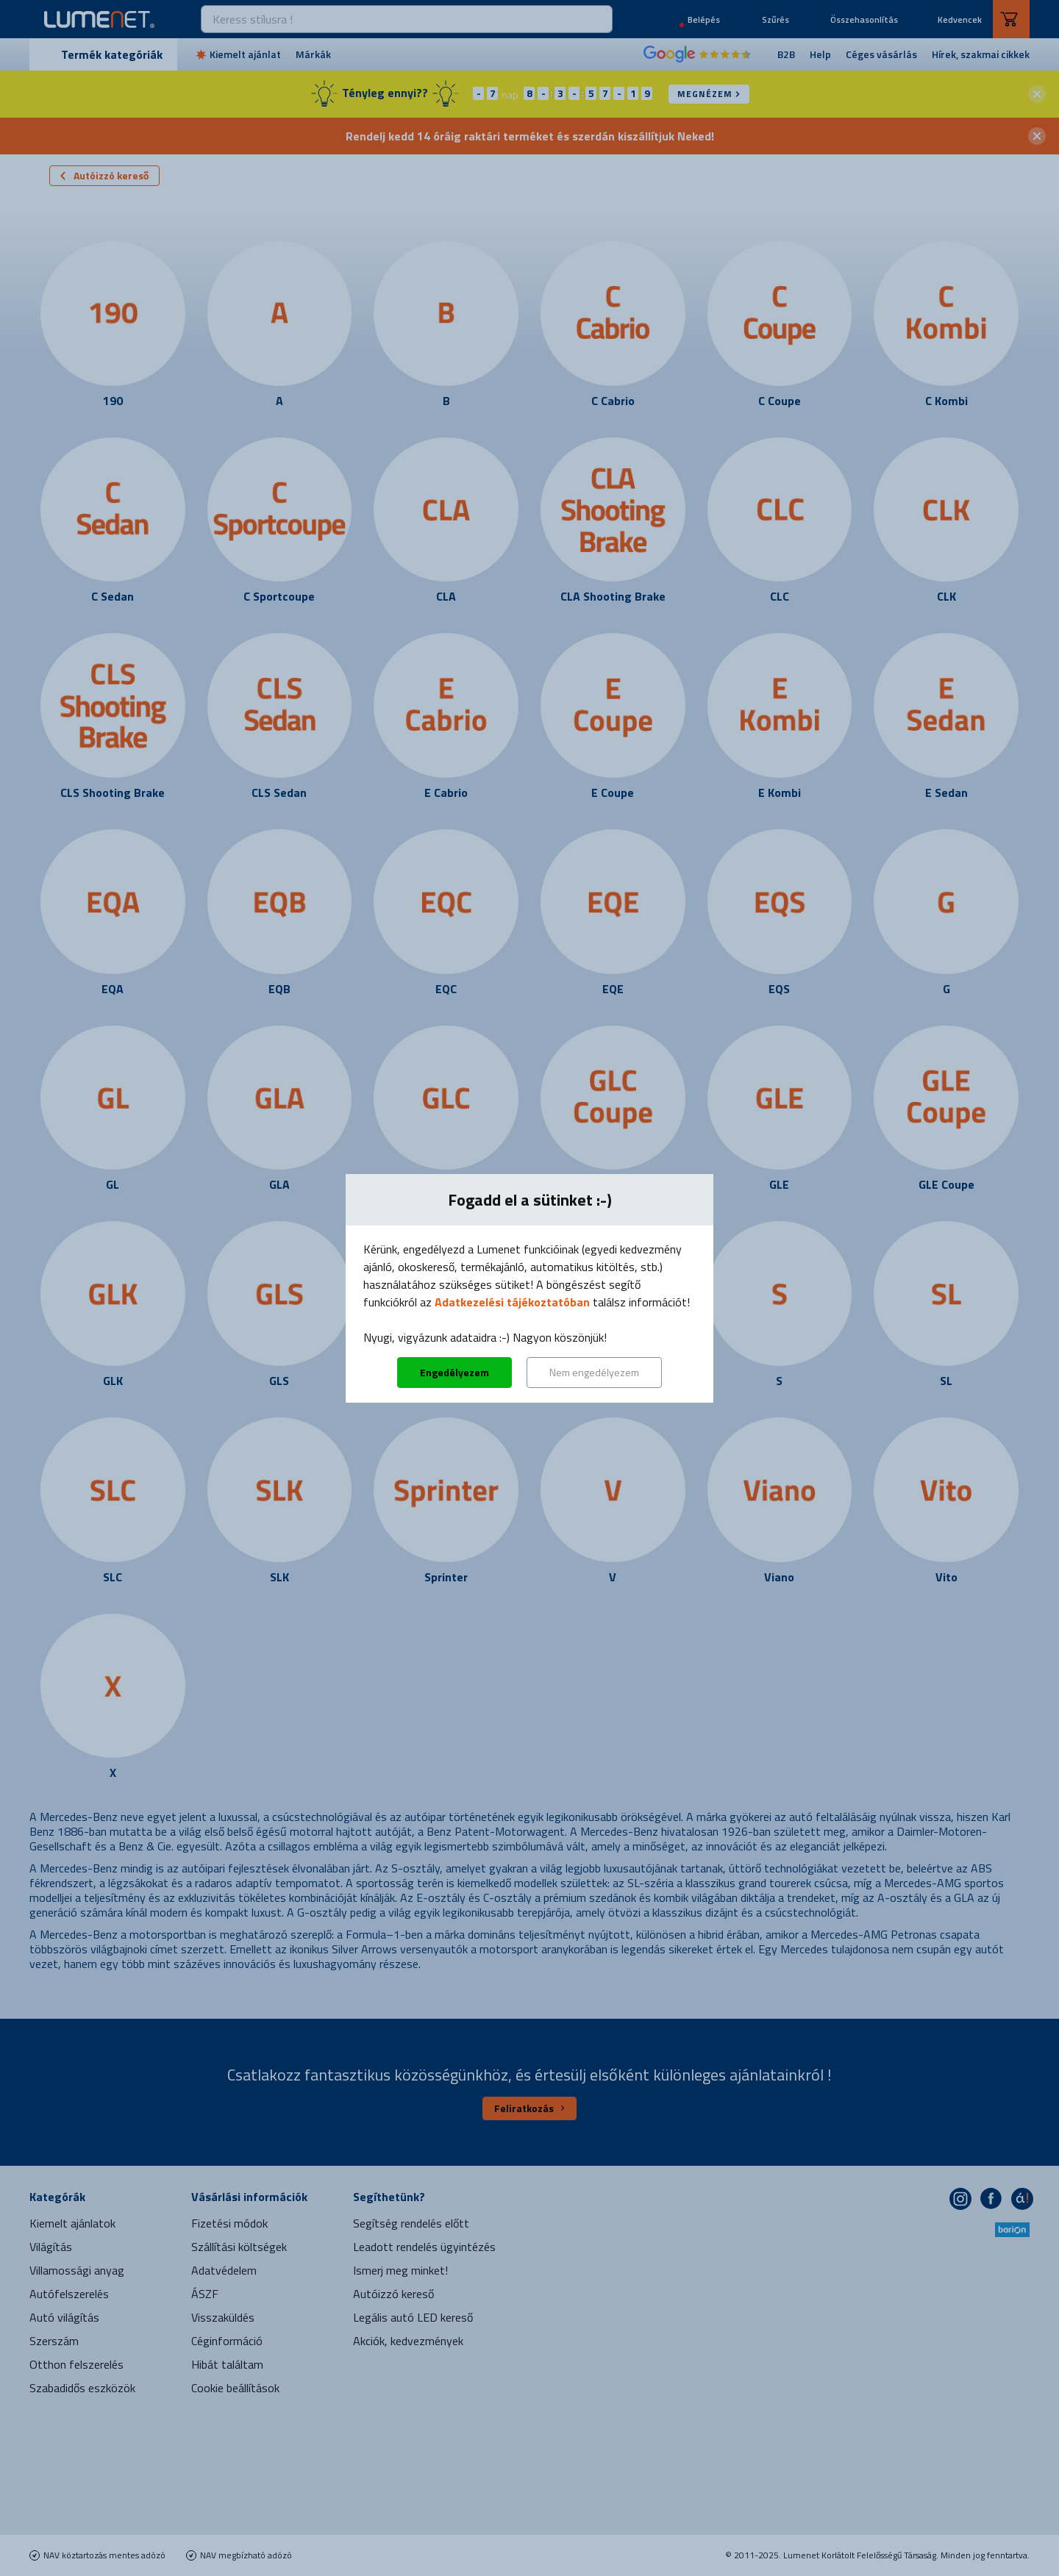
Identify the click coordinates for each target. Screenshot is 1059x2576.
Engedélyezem (454, 1372)
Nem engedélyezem (594, 1372)
